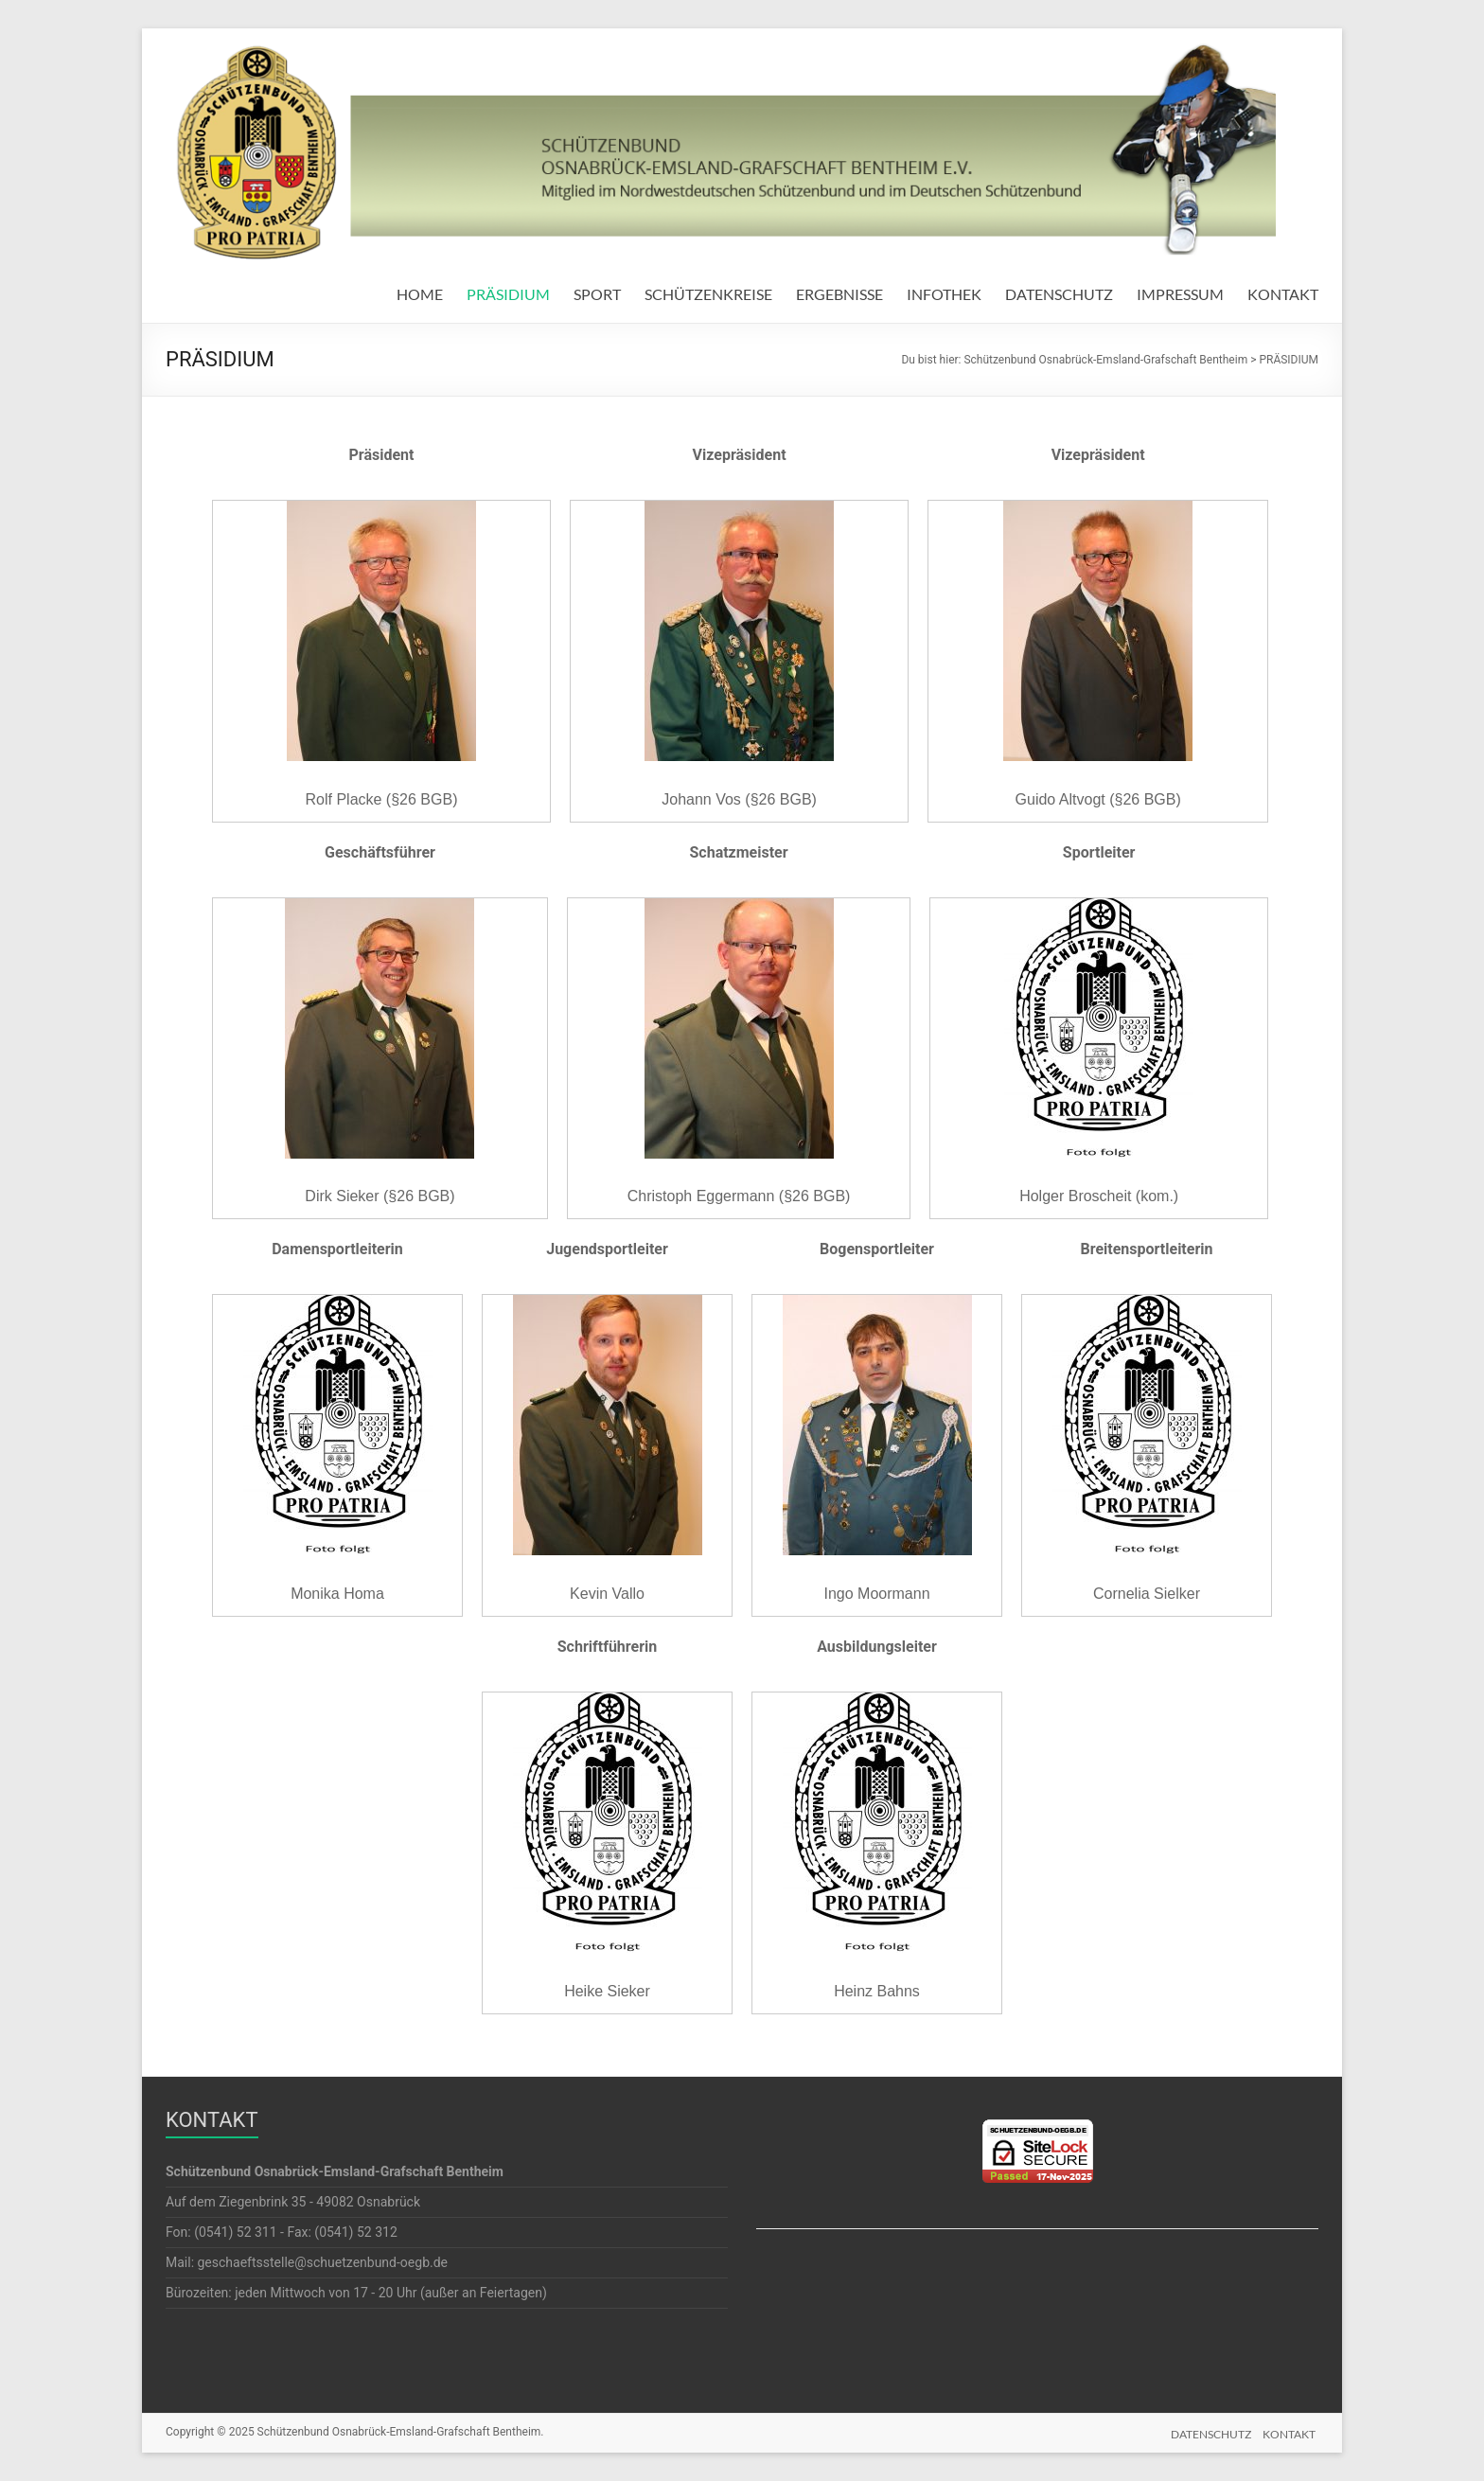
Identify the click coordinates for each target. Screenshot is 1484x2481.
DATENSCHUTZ (1059, 294)
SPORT (597, 294)
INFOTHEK (944, 294)
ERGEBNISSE (839, 294)
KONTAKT (1282, 294)
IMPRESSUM (1180, 294)
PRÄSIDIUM (508, 294)
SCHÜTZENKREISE (708, 294)
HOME (420, 294)
